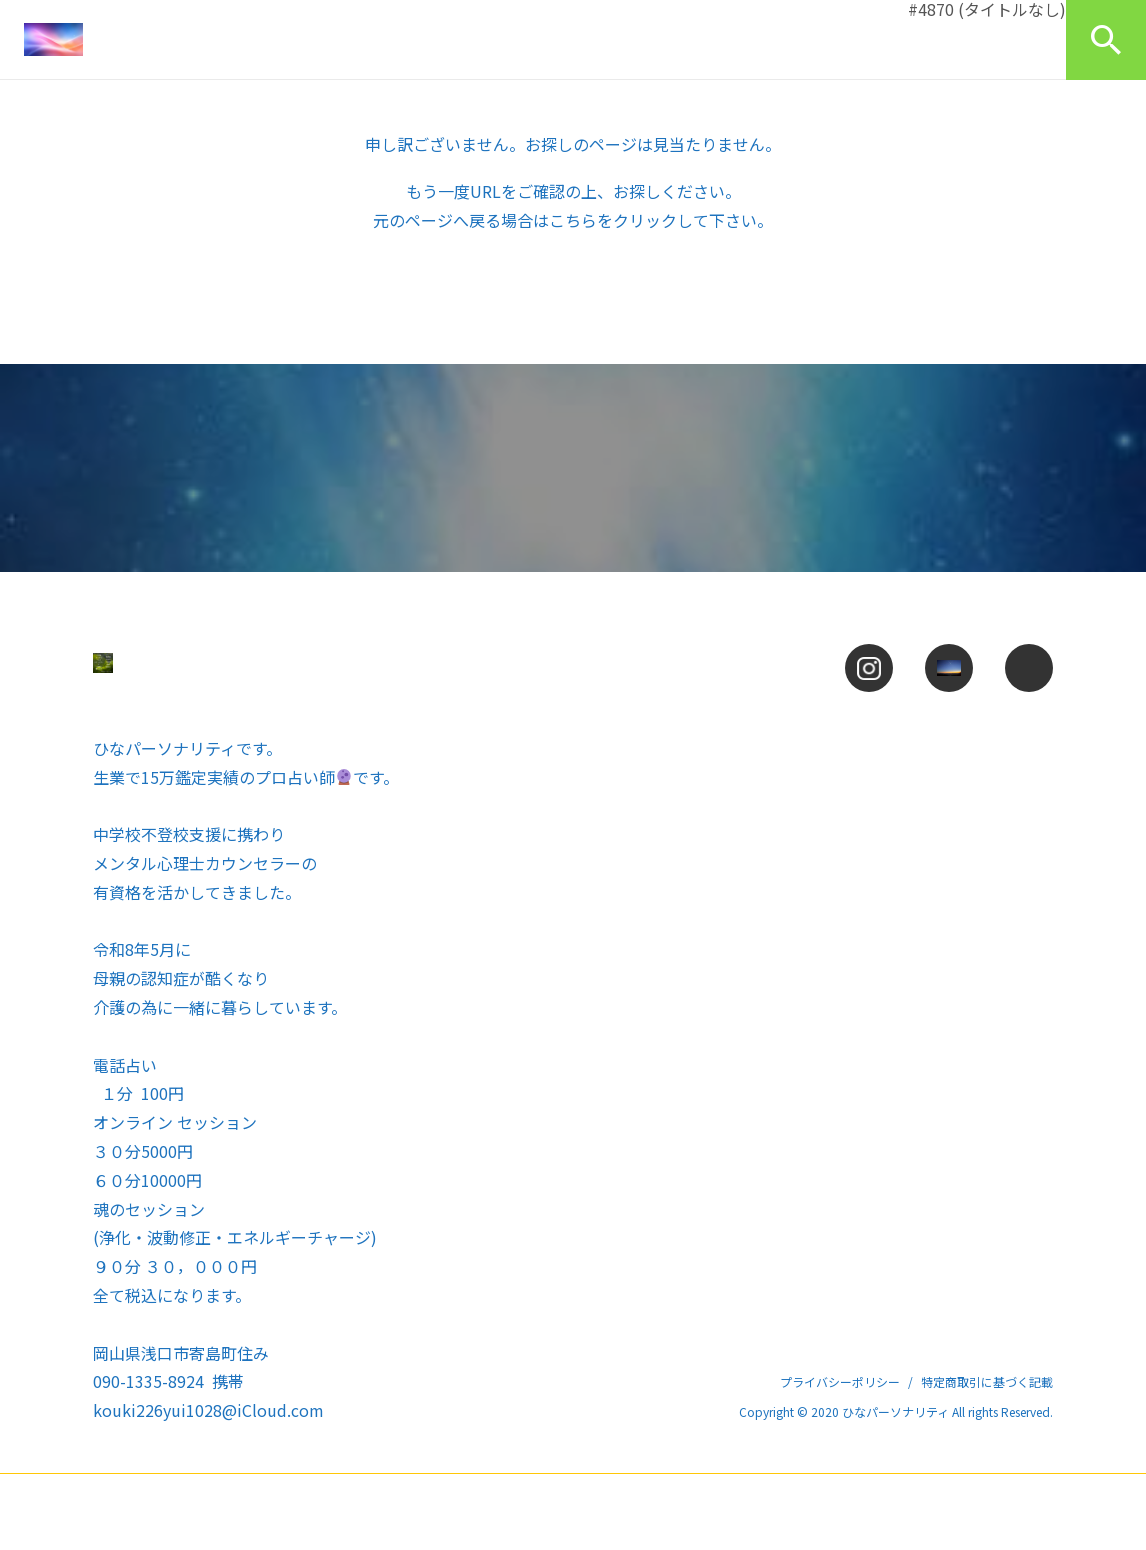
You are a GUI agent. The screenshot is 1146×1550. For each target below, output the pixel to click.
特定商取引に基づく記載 (987, 1381)
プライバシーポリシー (840, 1381)
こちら (573, 220)
